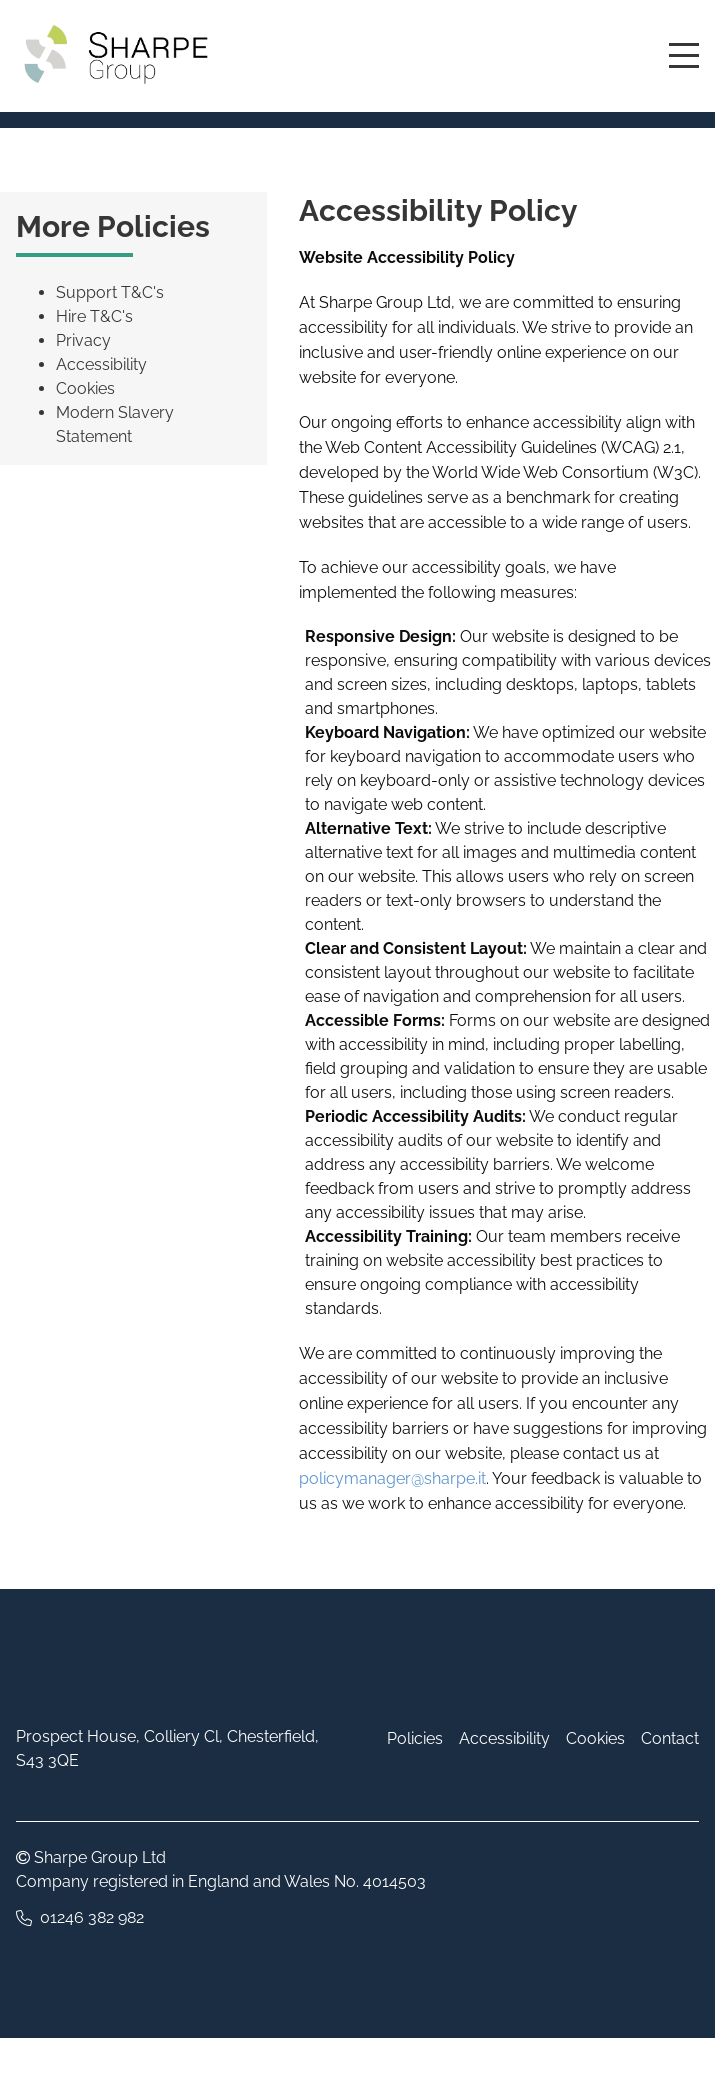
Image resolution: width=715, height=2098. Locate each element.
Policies (415, 1738)
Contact (670, 1738)
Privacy (83, 340)
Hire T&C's (94, 316)
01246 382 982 (92, 1917)
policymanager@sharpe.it (392, 1478)
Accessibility (101, 364)
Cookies (85, 388)
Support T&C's (110, 292)
